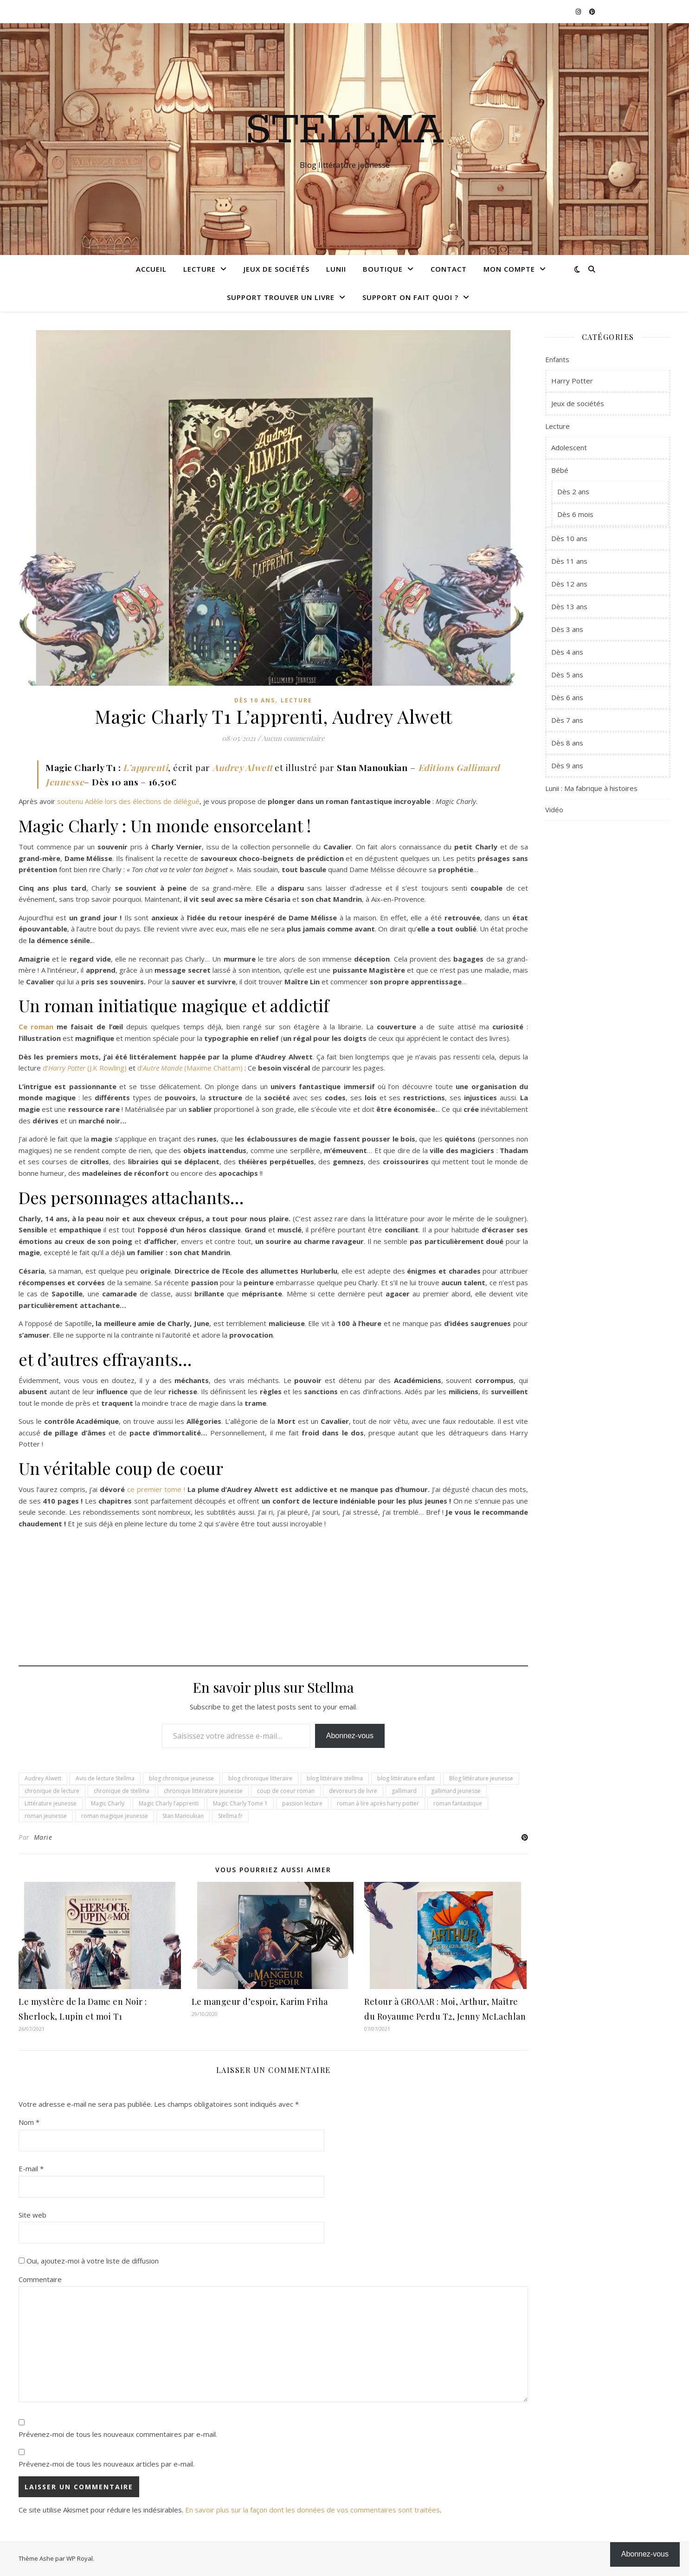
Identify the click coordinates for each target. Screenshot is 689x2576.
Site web (32, 2214)
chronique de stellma (121, 1791)
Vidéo (554, 809)
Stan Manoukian (183, 1816)
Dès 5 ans (567, 674)
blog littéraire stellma (335, 1778)
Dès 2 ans (573, 491)
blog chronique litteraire (260, 1778)
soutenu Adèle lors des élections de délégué (128, 801)
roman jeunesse (46, 1816)
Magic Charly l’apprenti (169, 1803)
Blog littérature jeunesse (481, 1778)
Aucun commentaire (293, 738)
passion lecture (302, 1803)
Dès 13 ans (569, 606)
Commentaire (40, 2279)
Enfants (557, 359)
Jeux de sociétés (276, 269)
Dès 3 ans (567, 629)
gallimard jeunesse (456, 1791)
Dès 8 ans (567, 742)
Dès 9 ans (567, 765)
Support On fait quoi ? (410, 297)
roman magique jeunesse (114, 1816)
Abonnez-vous (349, 1736)
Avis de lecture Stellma (105, 1778)
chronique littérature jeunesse (203, 1791)
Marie (43, 1837)
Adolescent (569, 447)
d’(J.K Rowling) (85, 1067)
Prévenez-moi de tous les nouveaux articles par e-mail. (106, 2463)
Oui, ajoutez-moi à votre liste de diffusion (89, 2260)
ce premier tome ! (156, 1489)
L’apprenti (145, 767)
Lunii (336, 269)
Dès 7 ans (567, 720)
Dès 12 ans (569, 583)
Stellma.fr (230, 1816)
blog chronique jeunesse (181, 1778)
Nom (29, 2122)
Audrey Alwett (242, 767)
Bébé (559, 470)
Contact (449, 269)
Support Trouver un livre (281, 297)
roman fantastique (457, 1803)
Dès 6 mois (575, 514)
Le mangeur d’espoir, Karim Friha (260, 2001)
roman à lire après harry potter (378, 1803)
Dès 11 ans (569, 561)
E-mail (31, 2168)
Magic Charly (107, 1803)
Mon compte (509, 269)
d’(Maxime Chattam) (190, 1067)
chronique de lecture (52, 1791)
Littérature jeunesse (51, 1803)
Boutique (383, 269)
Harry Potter (572, 380)
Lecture (199, 269)
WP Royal (79, 2558)
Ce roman (36, 1026)
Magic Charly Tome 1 (240, 1803)
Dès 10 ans (254, 700)
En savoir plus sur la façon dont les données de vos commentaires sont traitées (312, 2509)
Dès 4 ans (567, 652)
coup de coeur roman (286, 1791)
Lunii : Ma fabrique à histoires (591, 788)
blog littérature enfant (406, 1778)
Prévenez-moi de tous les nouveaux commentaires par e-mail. (118, 2434)
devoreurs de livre (353, 1791)
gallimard (404, 1791)
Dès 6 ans (567, 697)
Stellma (344, 131)
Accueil (151, 269)
